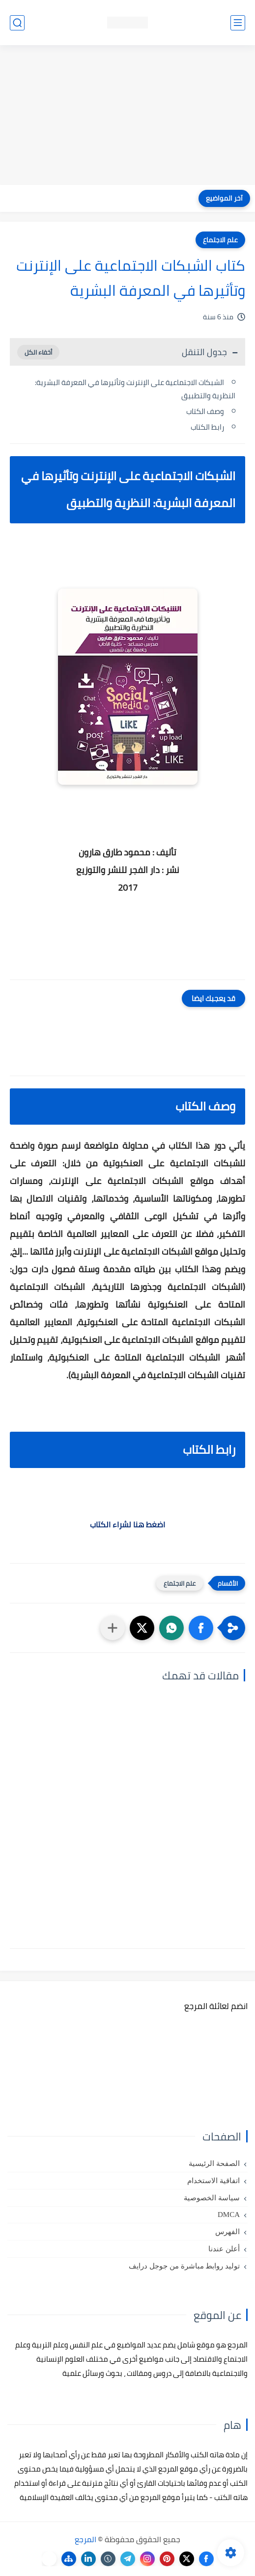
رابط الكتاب (207, 427)
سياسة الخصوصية (212, 2198)
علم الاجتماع (220, 239)
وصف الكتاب (205, 411)
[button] (201, 1628)
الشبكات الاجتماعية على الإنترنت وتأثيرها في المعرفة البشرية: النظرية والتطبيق (135, 389)
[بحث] (17, 22)
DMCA (229, 2214)
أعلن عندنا (224, 2249)
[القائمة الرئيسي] (237, 22)
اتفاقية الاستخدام (213, 2181)
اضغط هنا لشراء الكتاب (127, 1524)
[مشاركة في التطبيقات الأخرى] (112, 1628)
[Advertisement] (127, 116)
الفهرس (227, 2232)
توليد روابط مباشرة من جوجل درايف (184, 2266)
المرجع (85, 2539)
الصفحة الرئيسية (214, 2163)
